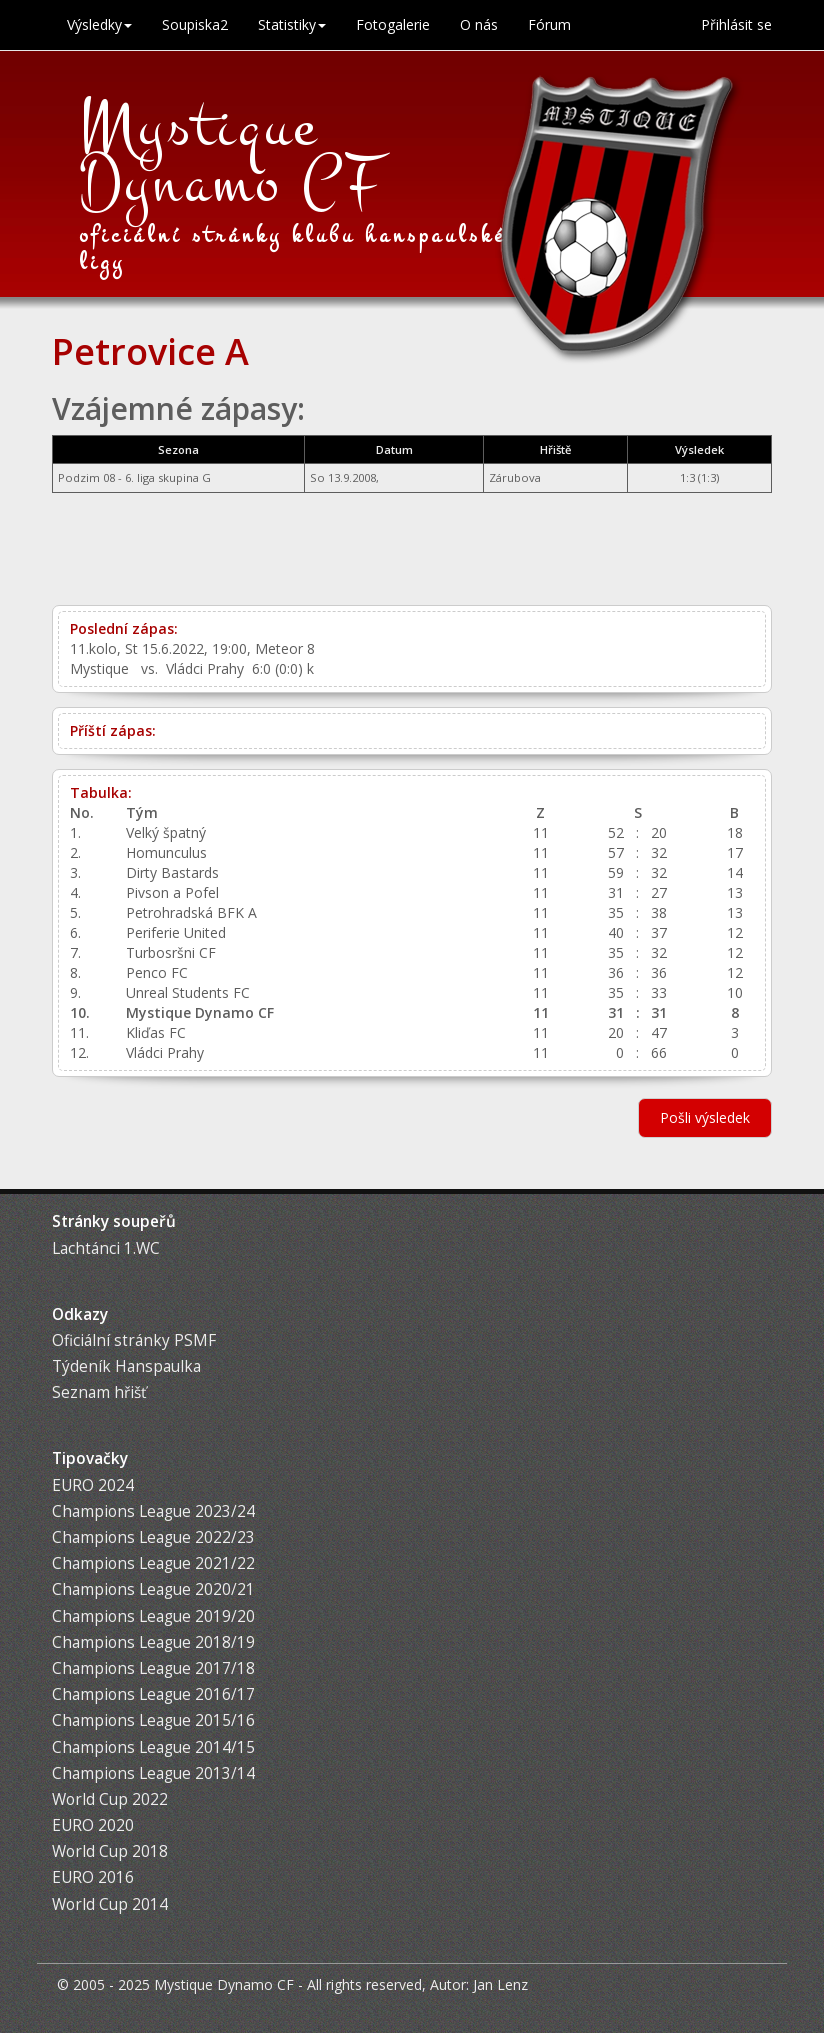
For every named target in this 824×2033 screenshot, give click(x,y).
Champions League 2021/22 (153, 1563)
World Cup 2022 (110, 1799)
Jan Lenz (500, 1984)
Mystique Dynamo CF (232, 155)
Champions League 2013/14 (153, 1773)
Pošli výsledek (705, 1117)
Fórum (549, 24)
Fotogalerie (393, 24)
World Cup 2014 (110, 1904)
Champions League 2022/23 (153, 1537)
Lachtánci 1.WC (106, 1248)
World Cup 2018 (110, 1851)
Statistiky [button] (292, 24)
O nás (479, 24)
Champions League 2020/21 (153, 1589)
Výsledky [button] (99, 24)
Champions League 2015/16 (153, 1720)
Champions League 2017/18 (153, 1668)
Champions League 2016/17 (153, 1694)
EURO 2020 (93, 1825)
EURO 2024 (93, 1485)
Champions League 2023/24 (153, 1511)
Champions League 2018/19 (153, 1642)
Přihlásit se (736, 24)
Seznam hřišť (99, 1392)
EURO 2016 (93, 1877)
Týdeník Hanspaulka (126, 1366)
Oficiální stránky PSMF (134, 1340)
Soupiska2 (195, 24)
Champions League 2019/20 (153, 1616)
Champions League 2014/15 (153, 1747)
